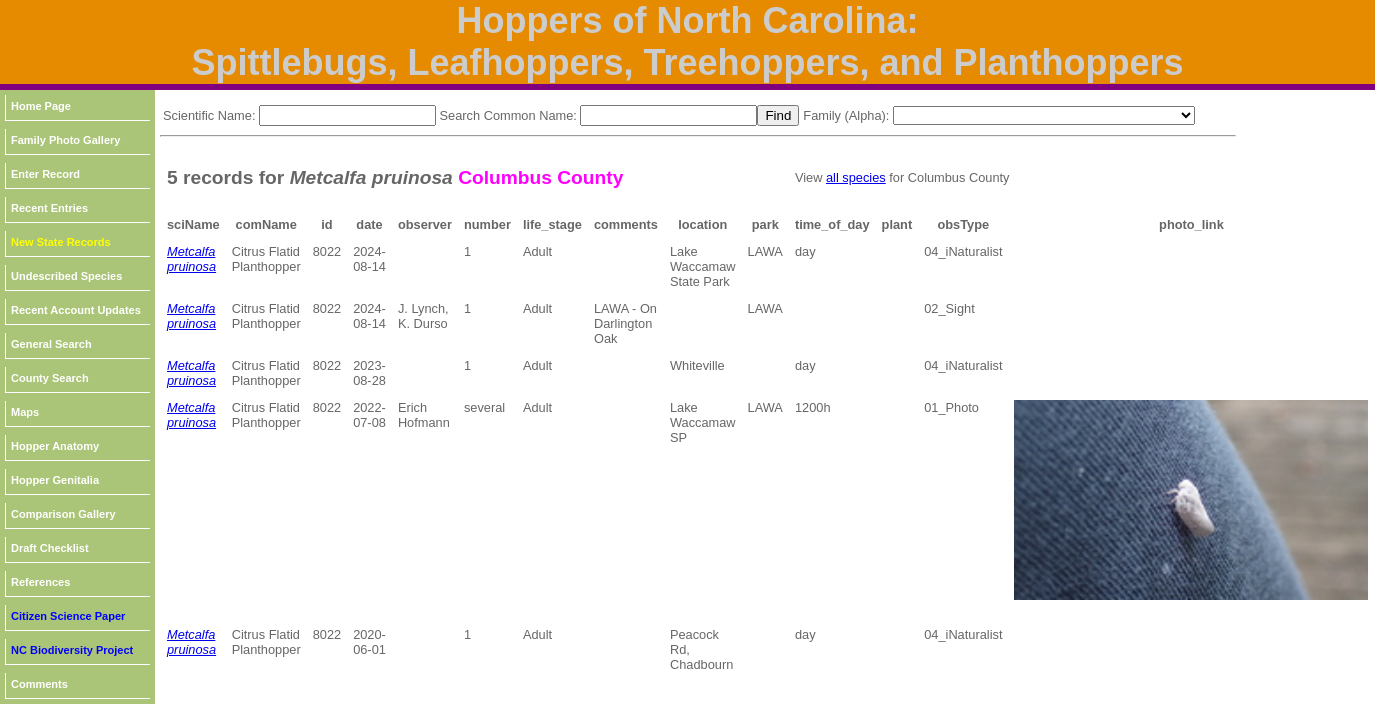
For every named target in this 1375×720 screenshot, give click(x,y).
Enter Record (45, 174)
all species (856, 177)
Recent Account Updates (76, 310)
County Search (50, 378)
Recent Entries (49, 208)
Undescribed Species (66, 276)
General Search (51, 344)
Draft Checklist (50, 548)
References (40, 582)
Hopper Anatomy (55, 446)
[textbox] (347, 115)
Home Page (41, 106)
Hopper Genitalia (55, 480)
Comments (39, 684)
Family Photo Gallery (65, 140)
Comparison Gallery (63, 514)
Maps (25, 412)
